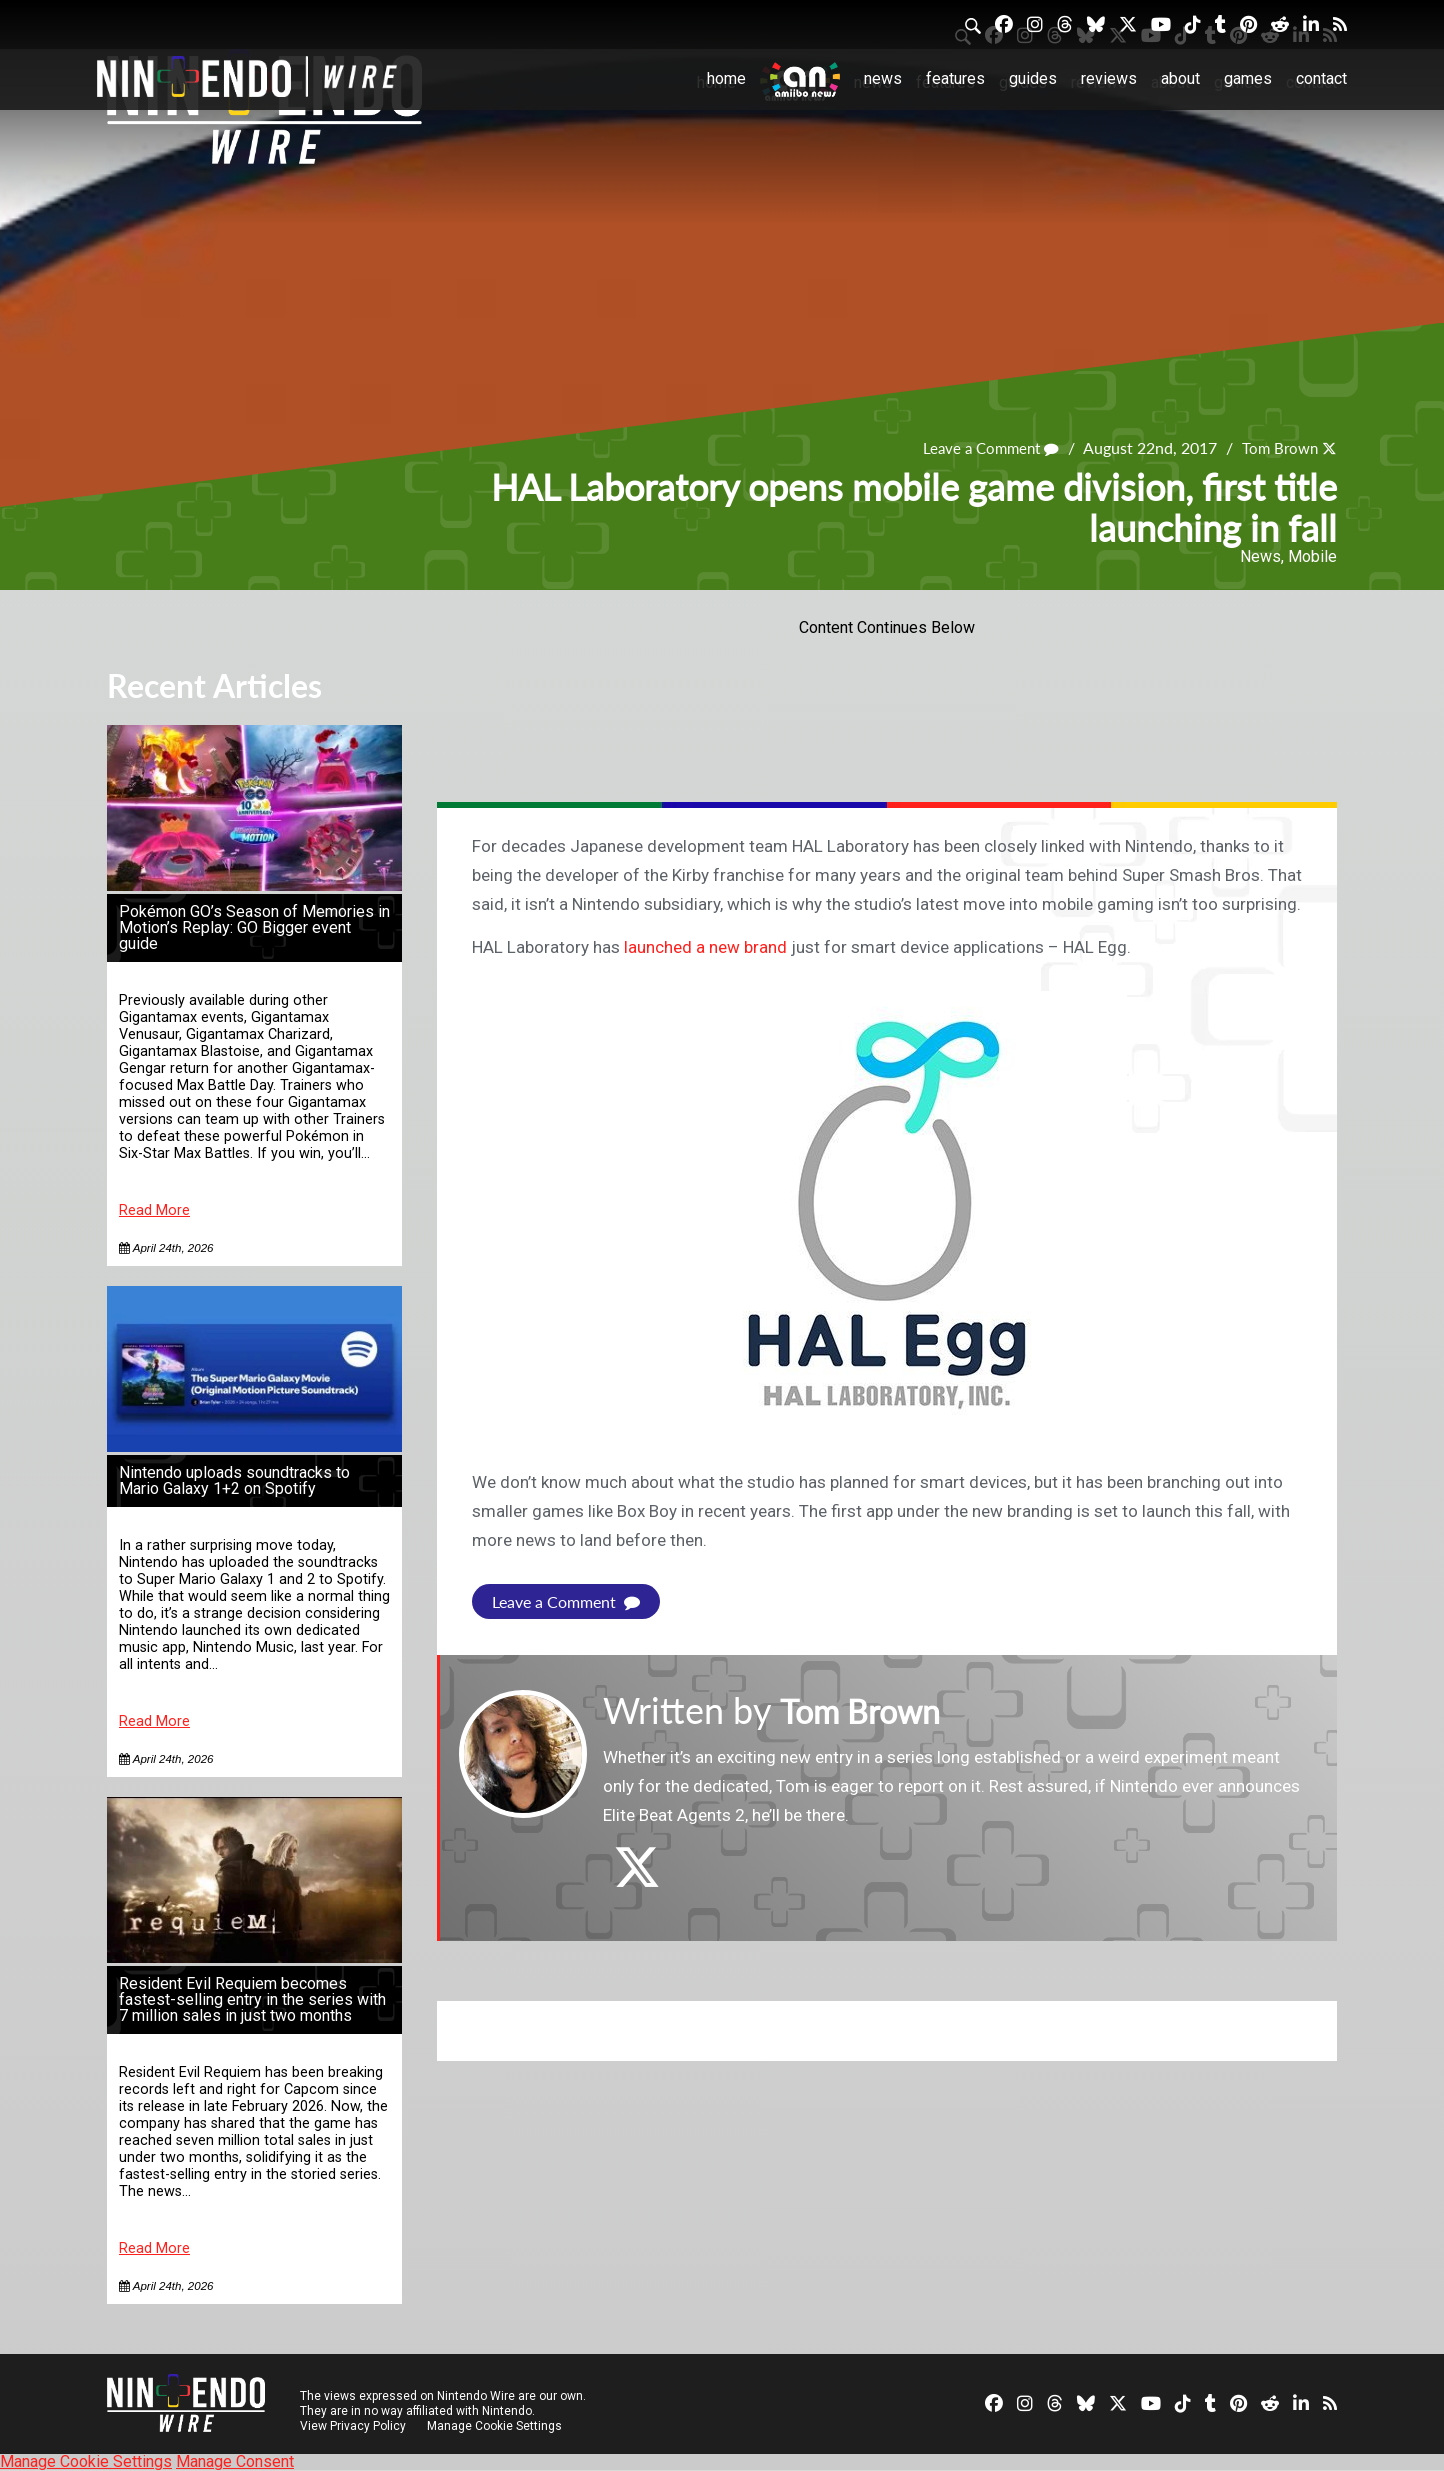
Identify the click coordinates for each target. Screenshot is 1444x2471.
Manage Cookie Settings (496, 2426)
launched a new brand (705, 947)
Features (955, 78)
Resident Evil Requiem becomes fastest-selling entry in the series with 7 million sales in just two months (252, 1999)
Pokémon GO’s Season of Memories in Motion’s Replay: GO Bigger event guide (254, 927)
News (883, 78)
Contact (1321, 78)
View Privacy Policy (353, 2426)
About (1180, 78)
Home (726, 78)
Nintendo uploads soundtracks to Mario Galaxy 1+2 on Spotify (234, 1480)
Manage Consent (235, 2461)
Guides (1033, 78)
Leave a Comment (982, 447)
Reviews (1109, 78)
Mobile (1312, 556)
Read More (154, 1210)
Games (1248, 78)
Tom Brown (1277, 447)
